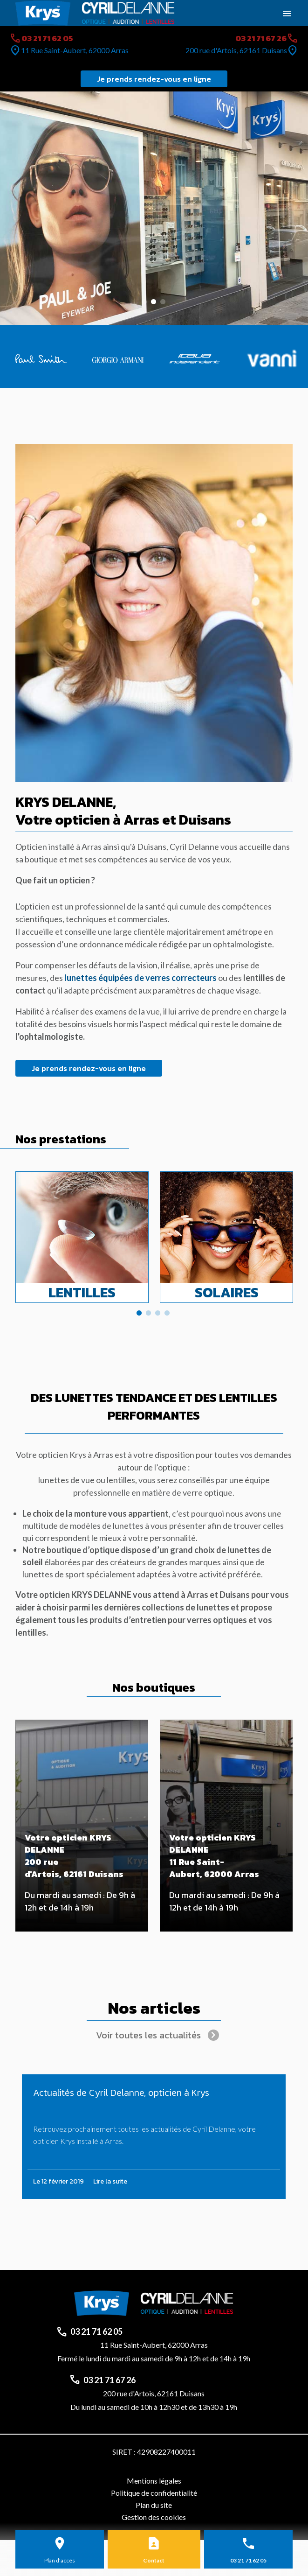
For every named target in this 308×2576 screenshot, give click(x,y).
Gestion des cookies (154, 2517)
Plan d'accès (59, 2560)
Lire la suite (110, 2181)
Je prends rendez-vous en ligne (154, 78)
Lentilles (82, 1292)
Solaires (227, 1292)
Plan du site (154, 2504)
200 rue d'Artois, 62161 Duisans (236, 50)
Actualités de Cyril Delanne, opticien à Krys (121, 2093)
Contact (153, 2560)
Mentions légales (154, 2480)
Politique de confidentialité (154, 2492)
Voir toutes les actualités (148, 2035)
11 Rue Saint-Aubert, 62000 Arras (75, 50)
